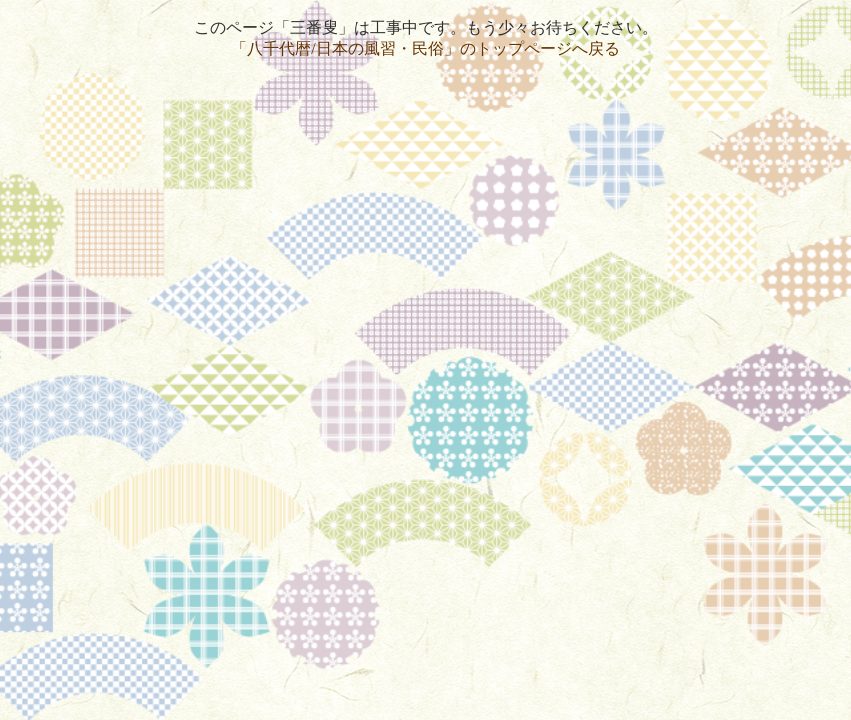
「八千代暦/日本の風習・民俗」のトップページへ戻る (425, 48)
